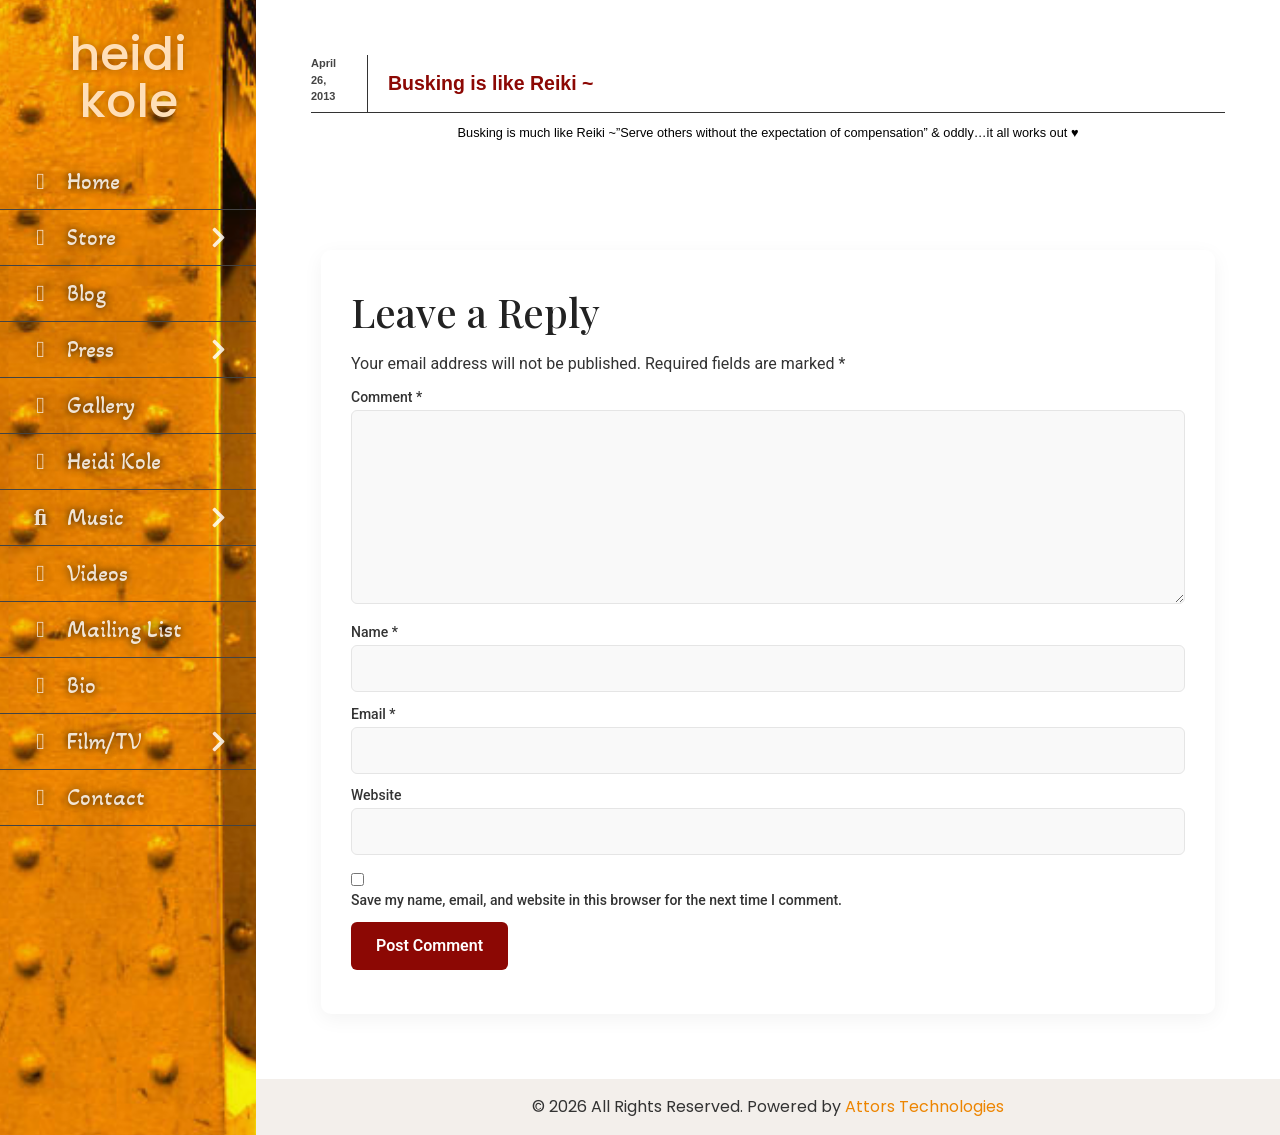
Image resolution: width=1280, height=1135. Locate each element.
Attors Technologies (924, 1106)
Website (376, 795)
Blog (66, 293)
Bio (61, 685)
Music (128, 517)
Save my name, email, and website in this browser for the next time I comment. (596, 900)
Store (128, 237)
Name (374, 632)
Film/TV (128, 741)
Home (73, 181)
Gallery (80, 405)
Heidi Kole (93, 461)
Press (128, 349)
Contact (85, 797)
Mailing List (104, 629)
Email (373, 714)
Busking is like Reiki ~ (490, 83)
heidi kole (128, 77)
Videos (77, 573)
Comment (386, 397)
